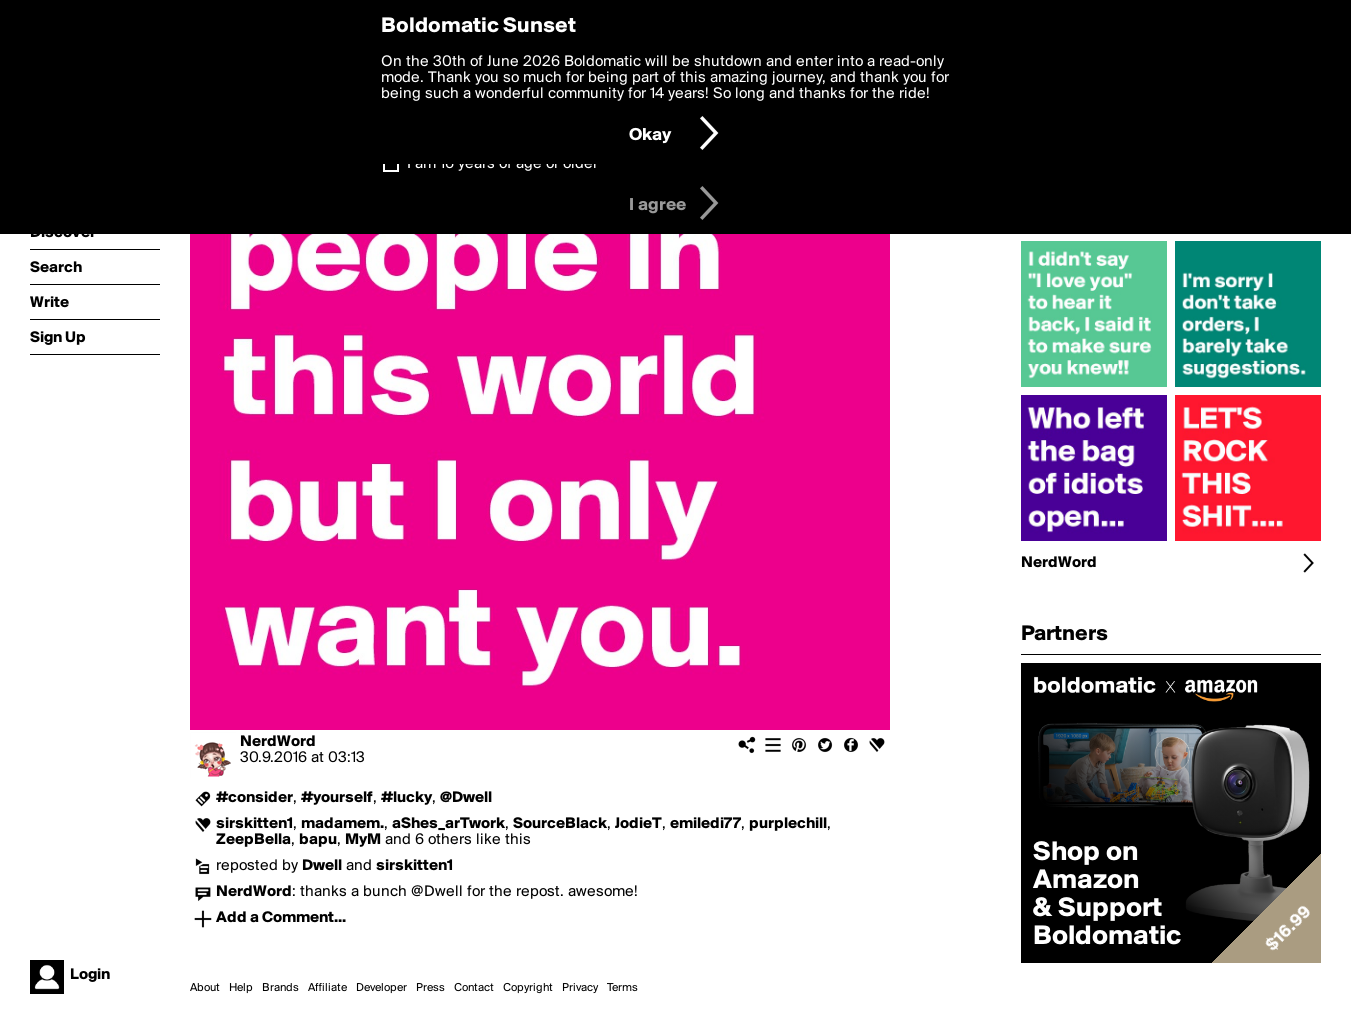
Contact (474, 988)
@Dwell (466, 798)
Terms (622, 988)
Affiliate (327, 988)
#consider (254, 798)
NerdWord (278, 742)
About (205, 988)
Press (430, 988)
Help (241, 988)
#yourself (337, 798)
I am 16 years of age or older (502, 164)
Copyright (528, 988)
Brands (280, 988)
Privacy (580, 988)
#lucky (406, 798)
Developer (381, 988)
